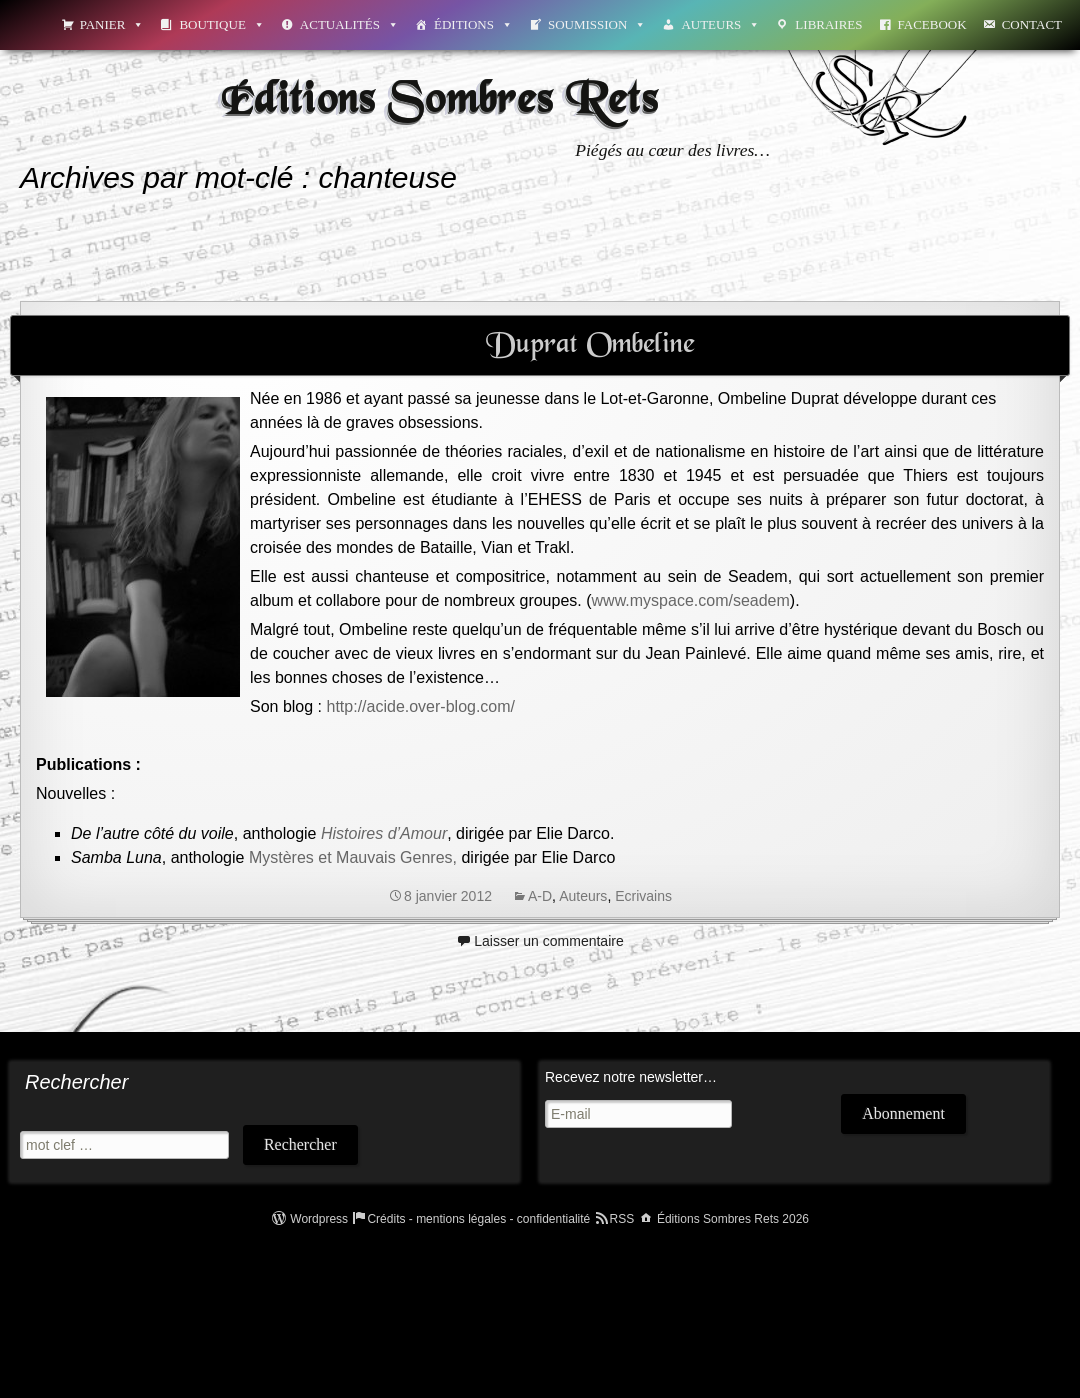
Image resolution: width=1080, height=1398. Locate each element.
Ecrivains (643, 896)
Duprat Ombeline (590, 345)
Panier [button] (112, 24)
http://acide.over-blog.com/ (421, 706)
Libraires (828, 24)
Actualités (349, 24)
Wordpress (319, 1219)
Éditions (473, 24)
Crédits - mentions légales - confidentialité (478, 1219)
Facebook (932, 24)
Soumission (597, 24)
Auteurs (720, 24)
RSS (622, 1219)
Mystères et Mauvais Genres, (353, 857)
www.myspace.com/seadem (691, 600)
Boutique (221, 24)
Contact (1032, 24)
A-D (540, 896)
